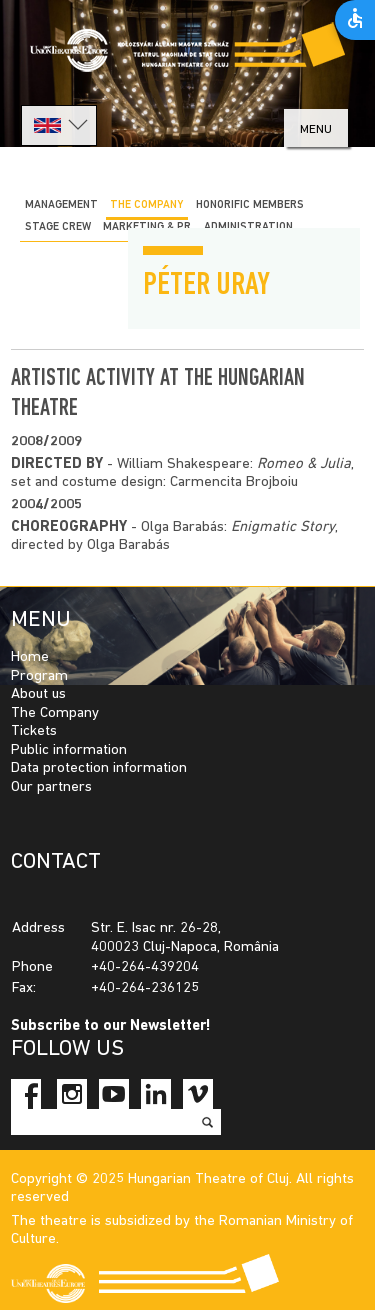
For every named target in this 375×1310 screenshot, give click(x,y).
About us (38, 694)
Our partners (51, 787)
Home (30, 657)
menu (316, 129)
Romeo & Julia (304, 464)
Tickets (34, 731)
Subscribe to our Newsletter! (111, 1026)
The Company (55, 713)
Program (39, 676)
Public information (69, 750)
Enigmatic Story (283, 527)
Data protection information (99, 768)
